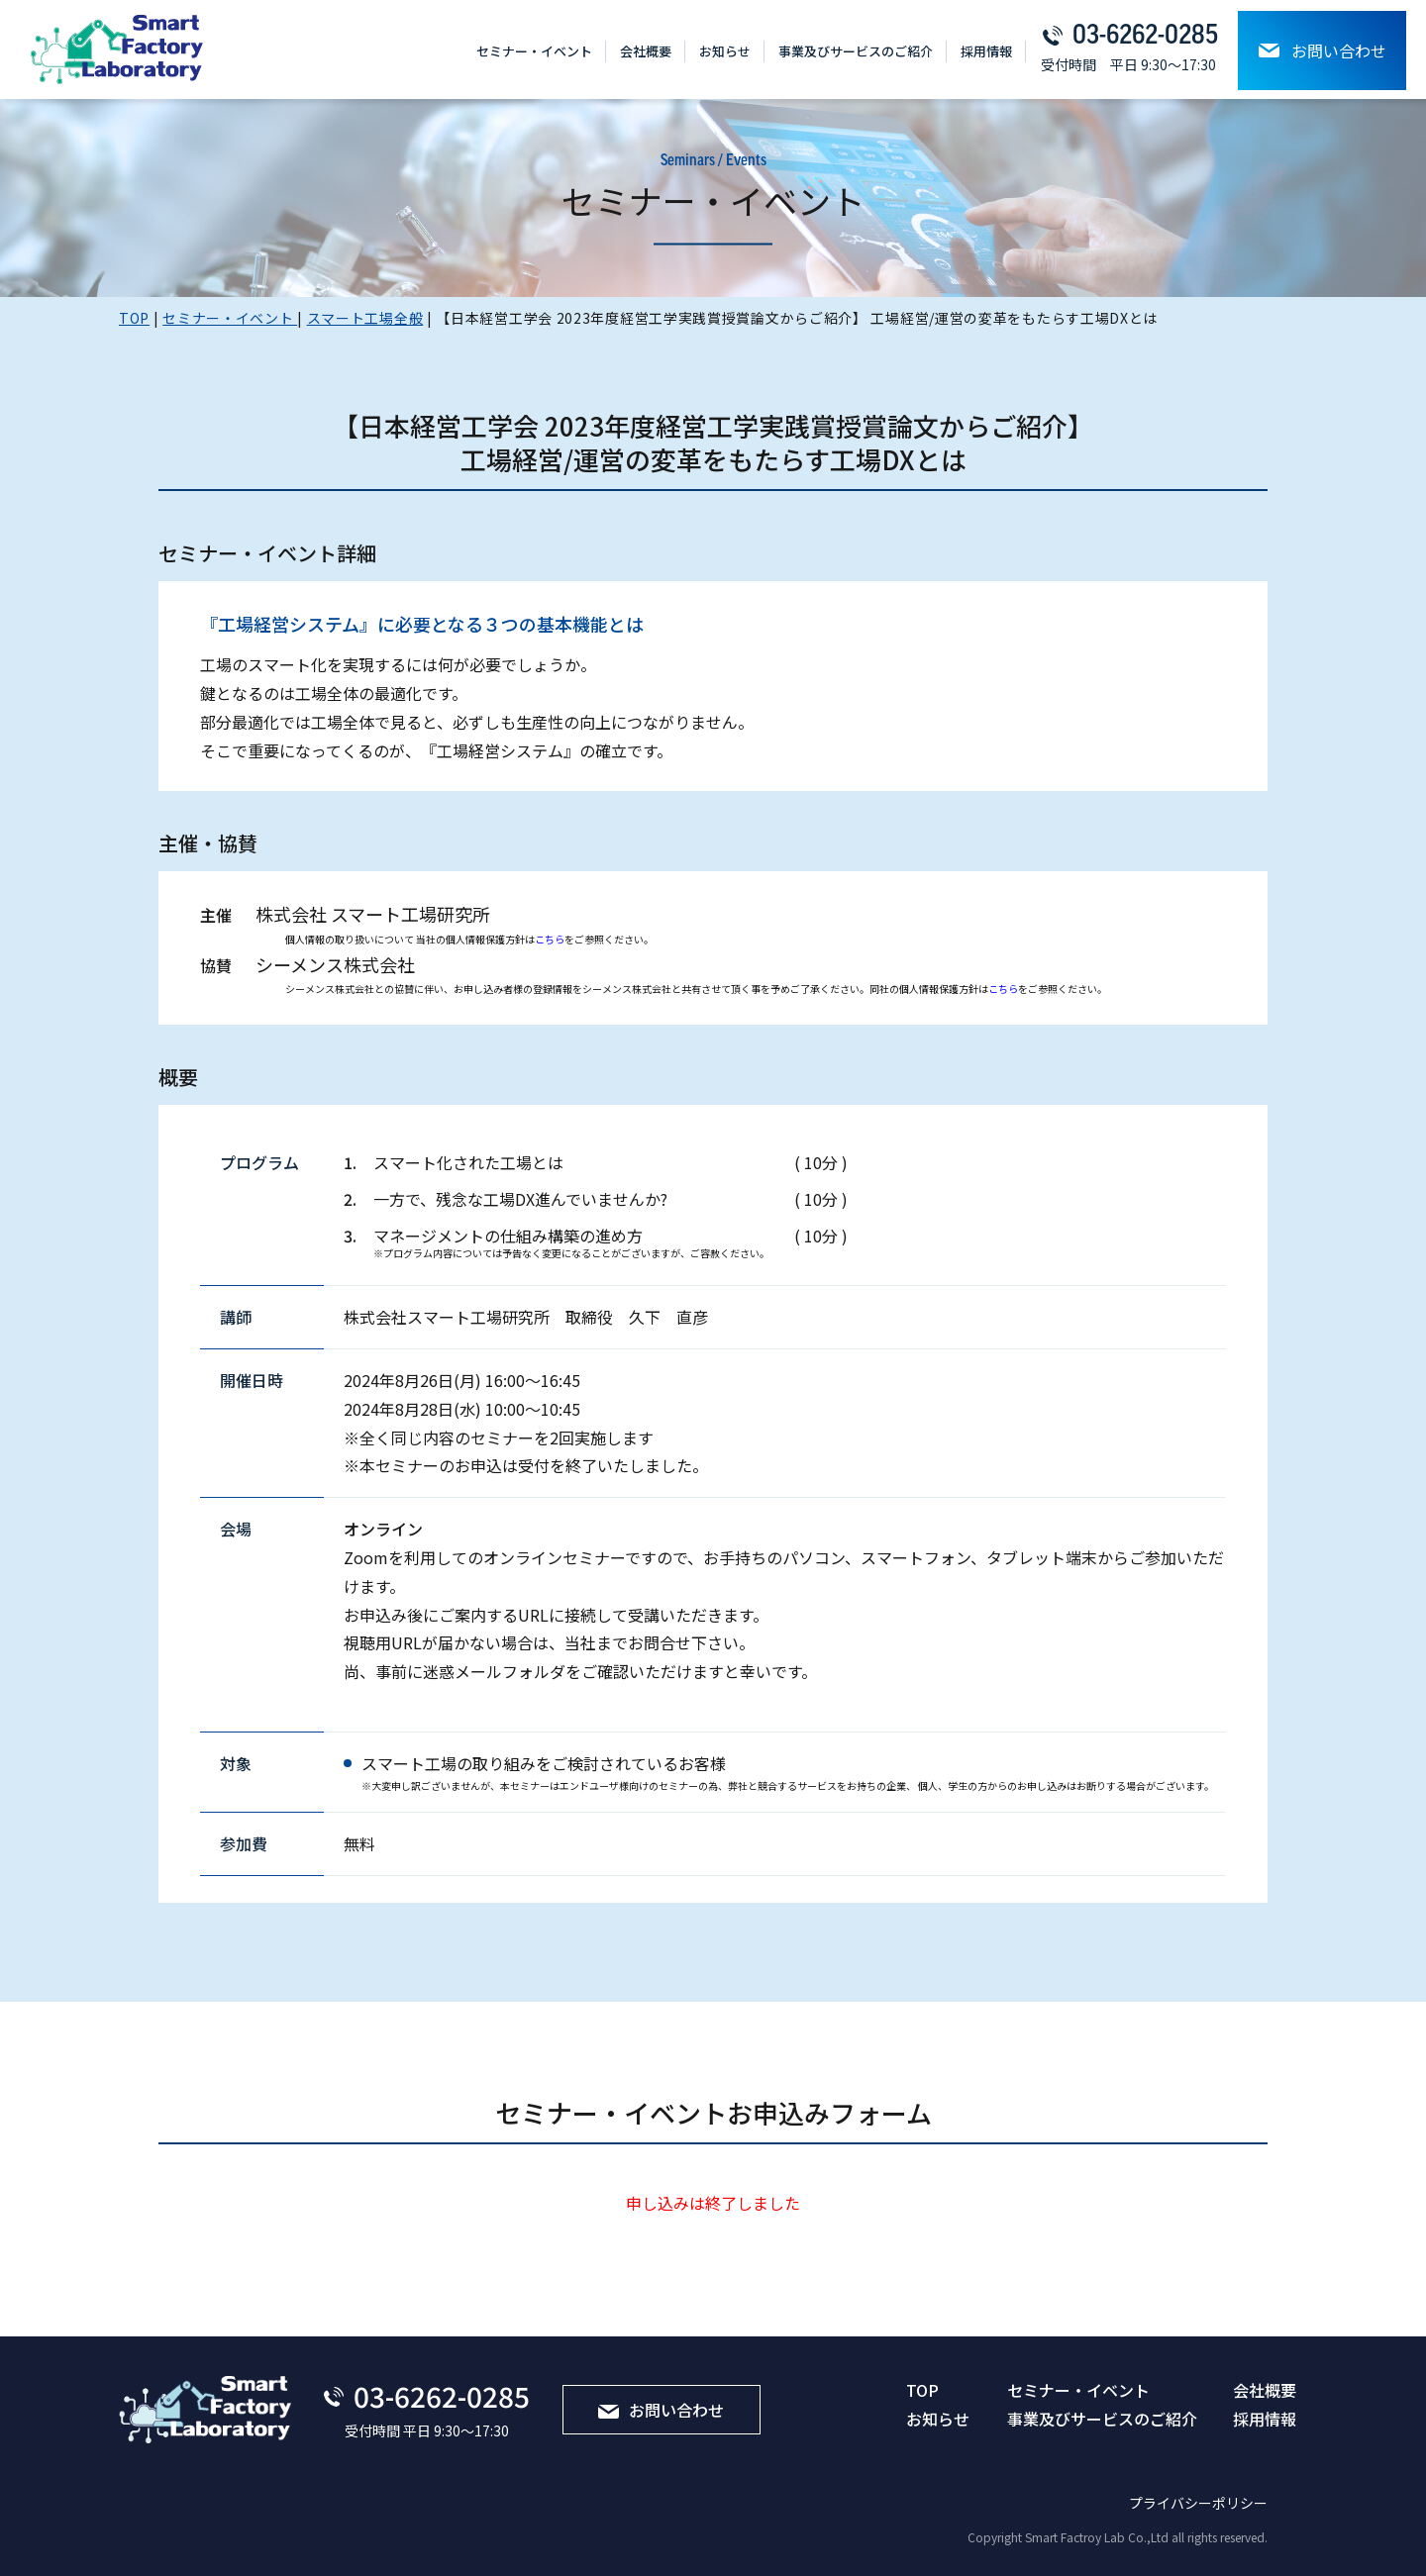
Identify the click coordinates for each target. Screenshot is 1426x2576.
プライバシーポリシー (1198, 2503)
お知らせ (725, 51)
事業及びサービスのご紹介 (855, 51)
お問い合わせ (1322, 50)
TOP (922, 2390)
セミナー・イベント (534, 51)
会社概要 (645, 51)
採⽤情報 (986, 51)
